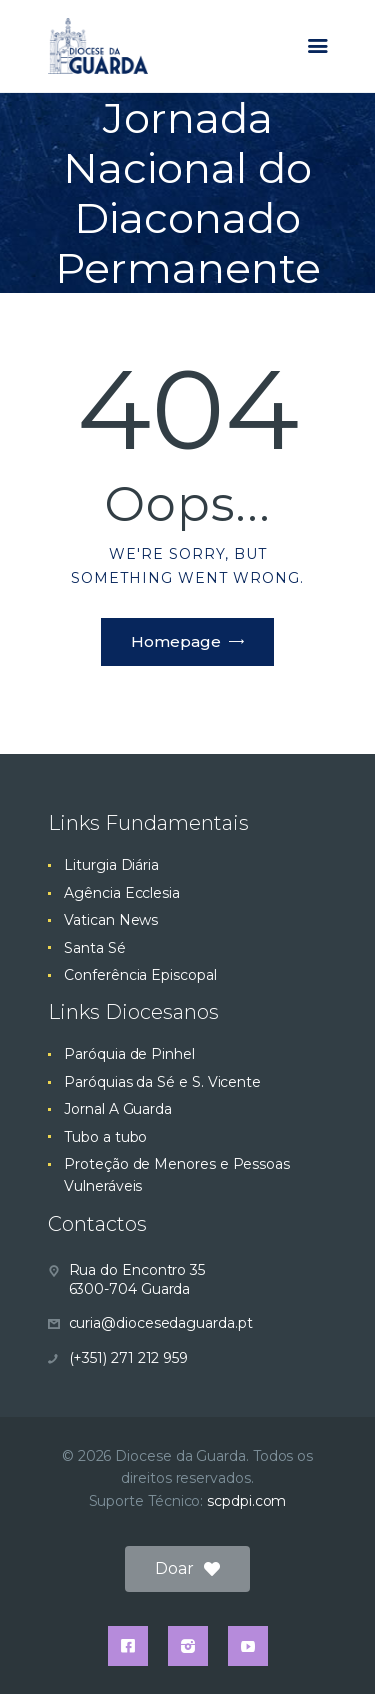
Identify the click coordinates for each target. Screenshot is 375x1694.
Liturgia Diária (111, 865)
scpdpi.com (246, 1501)
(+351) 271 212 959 (129, 1358)
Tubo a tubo (105, 1137)
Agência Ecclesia (122, 893)
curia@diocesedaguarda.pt (161, 1323)
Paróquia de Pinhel (129, 1054)
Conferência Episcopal (140, 975)
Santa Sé (94, 948)
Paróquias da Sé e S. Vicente (162, 1082)
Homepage (176, 641)
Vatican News (111, 920)
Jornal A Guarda (118, 1109)
